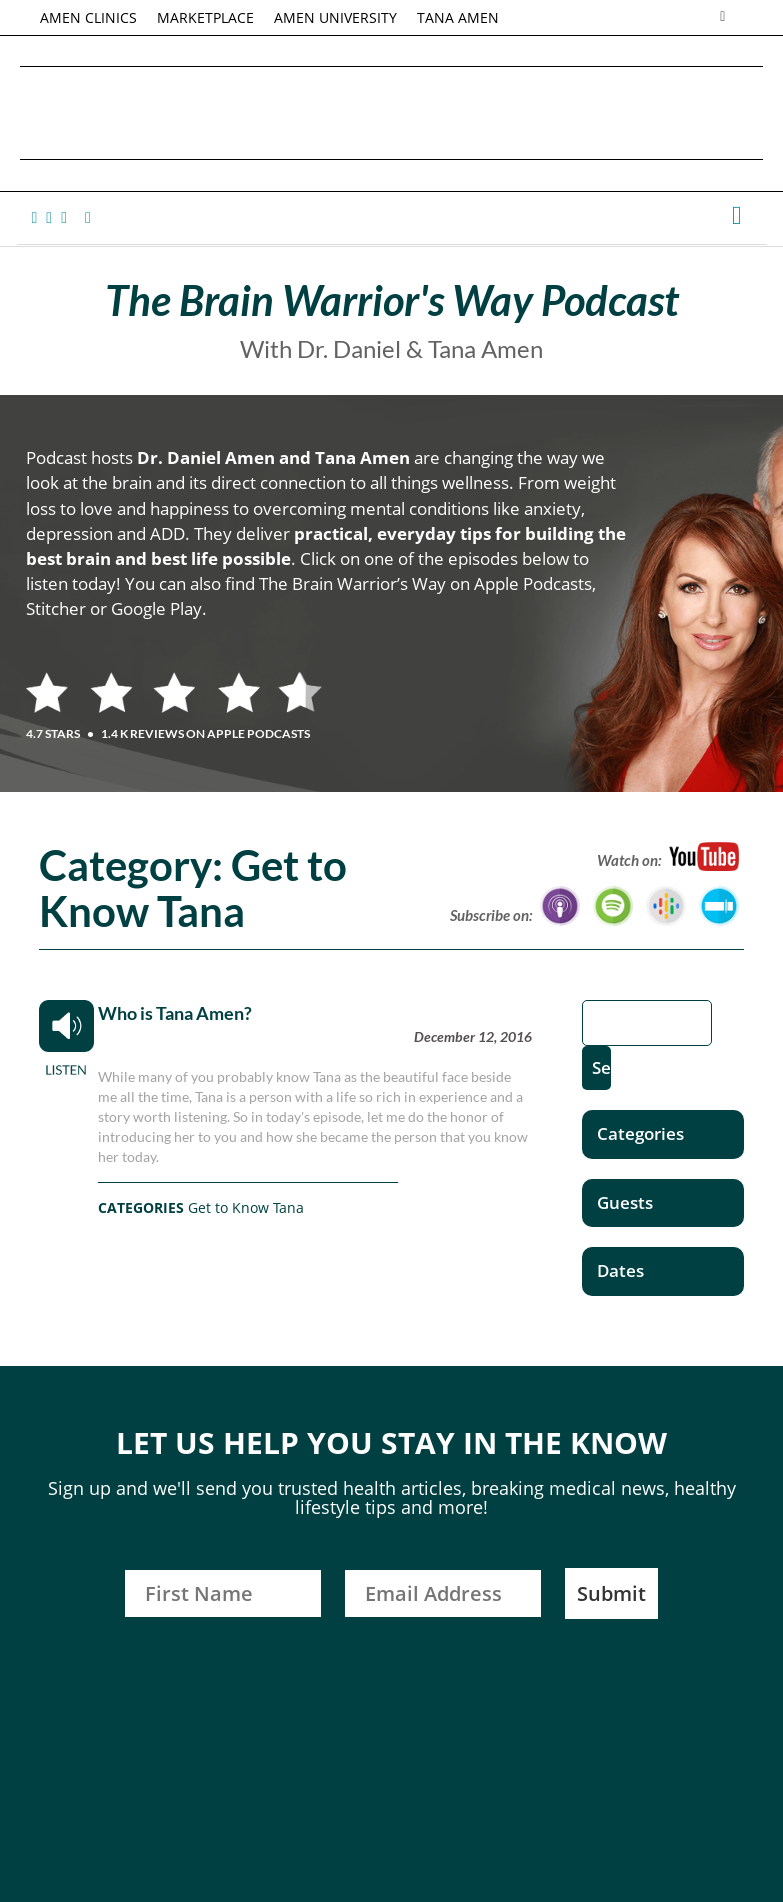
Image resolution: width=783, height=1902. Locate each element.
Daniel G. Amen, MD (392, 112)
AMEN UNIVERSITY (335, 17)
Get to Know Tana (246, 1207)
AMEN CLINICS (88, 17)
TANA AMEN (458, 17)
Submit (611, 1593)
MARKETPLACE (205, 17)
